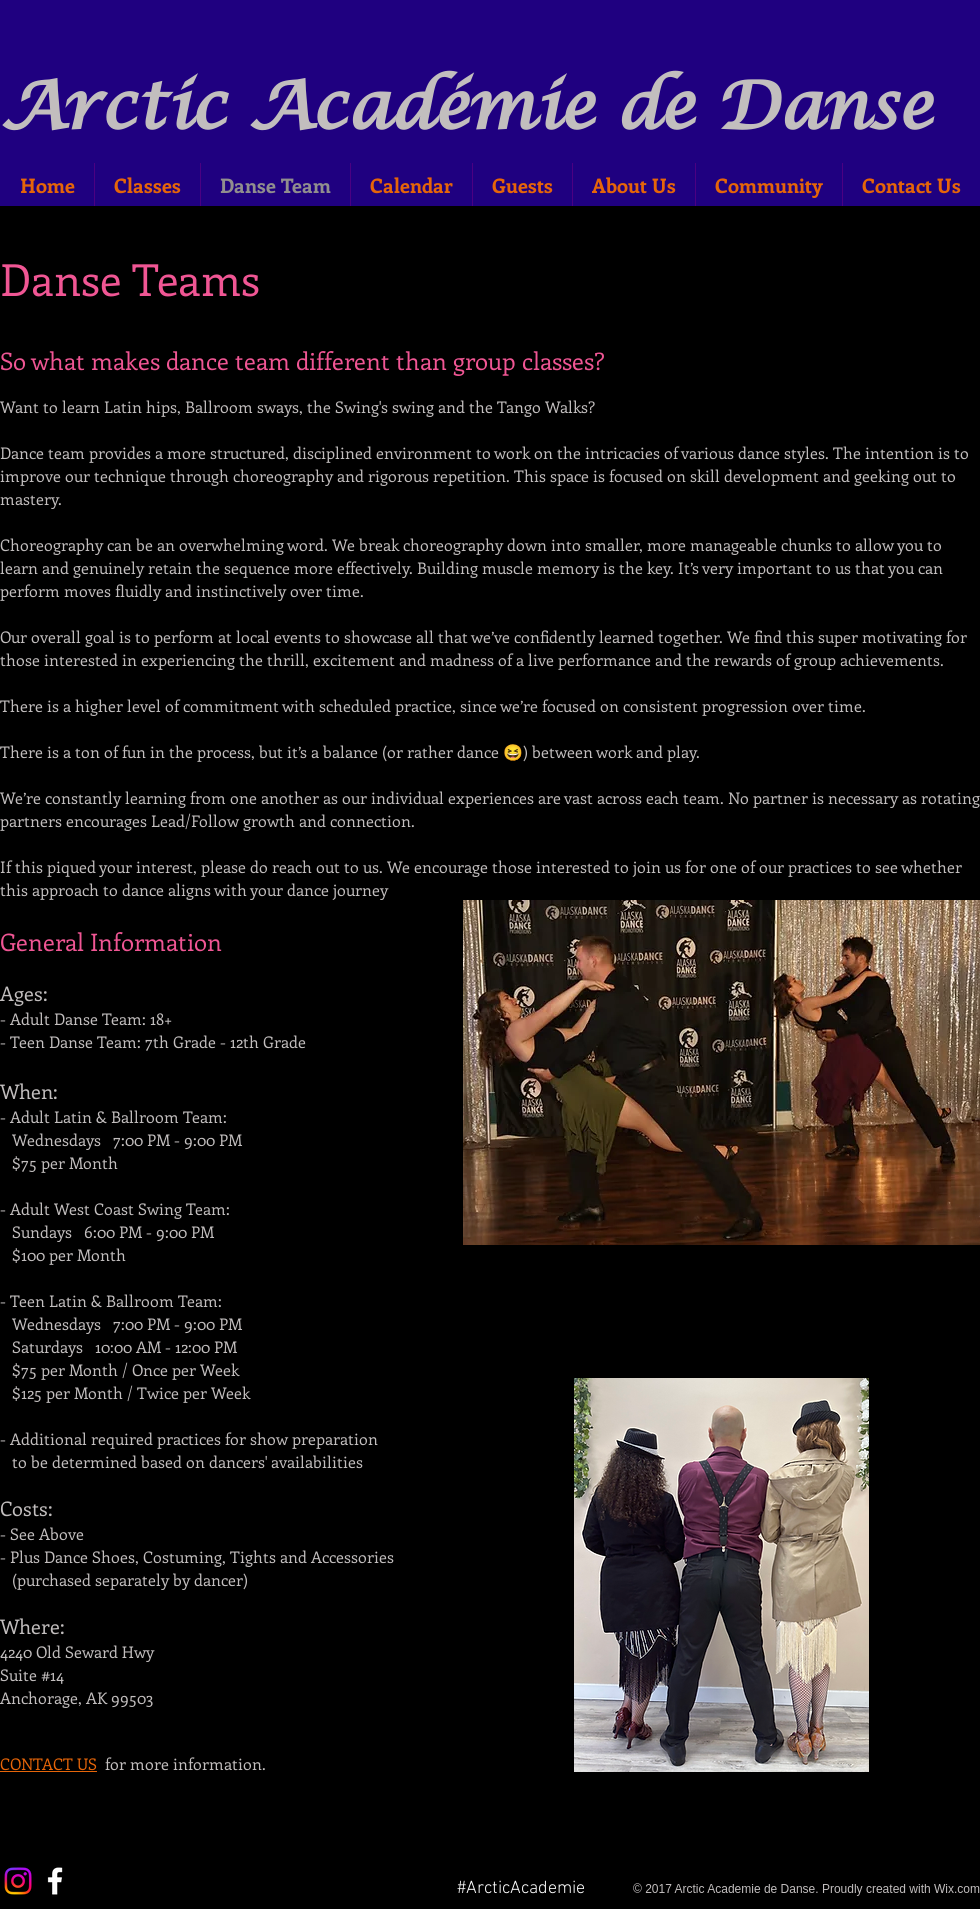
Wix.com (957, 1889)
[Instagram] (18, 1881)
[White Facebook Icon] (55, 1881)
